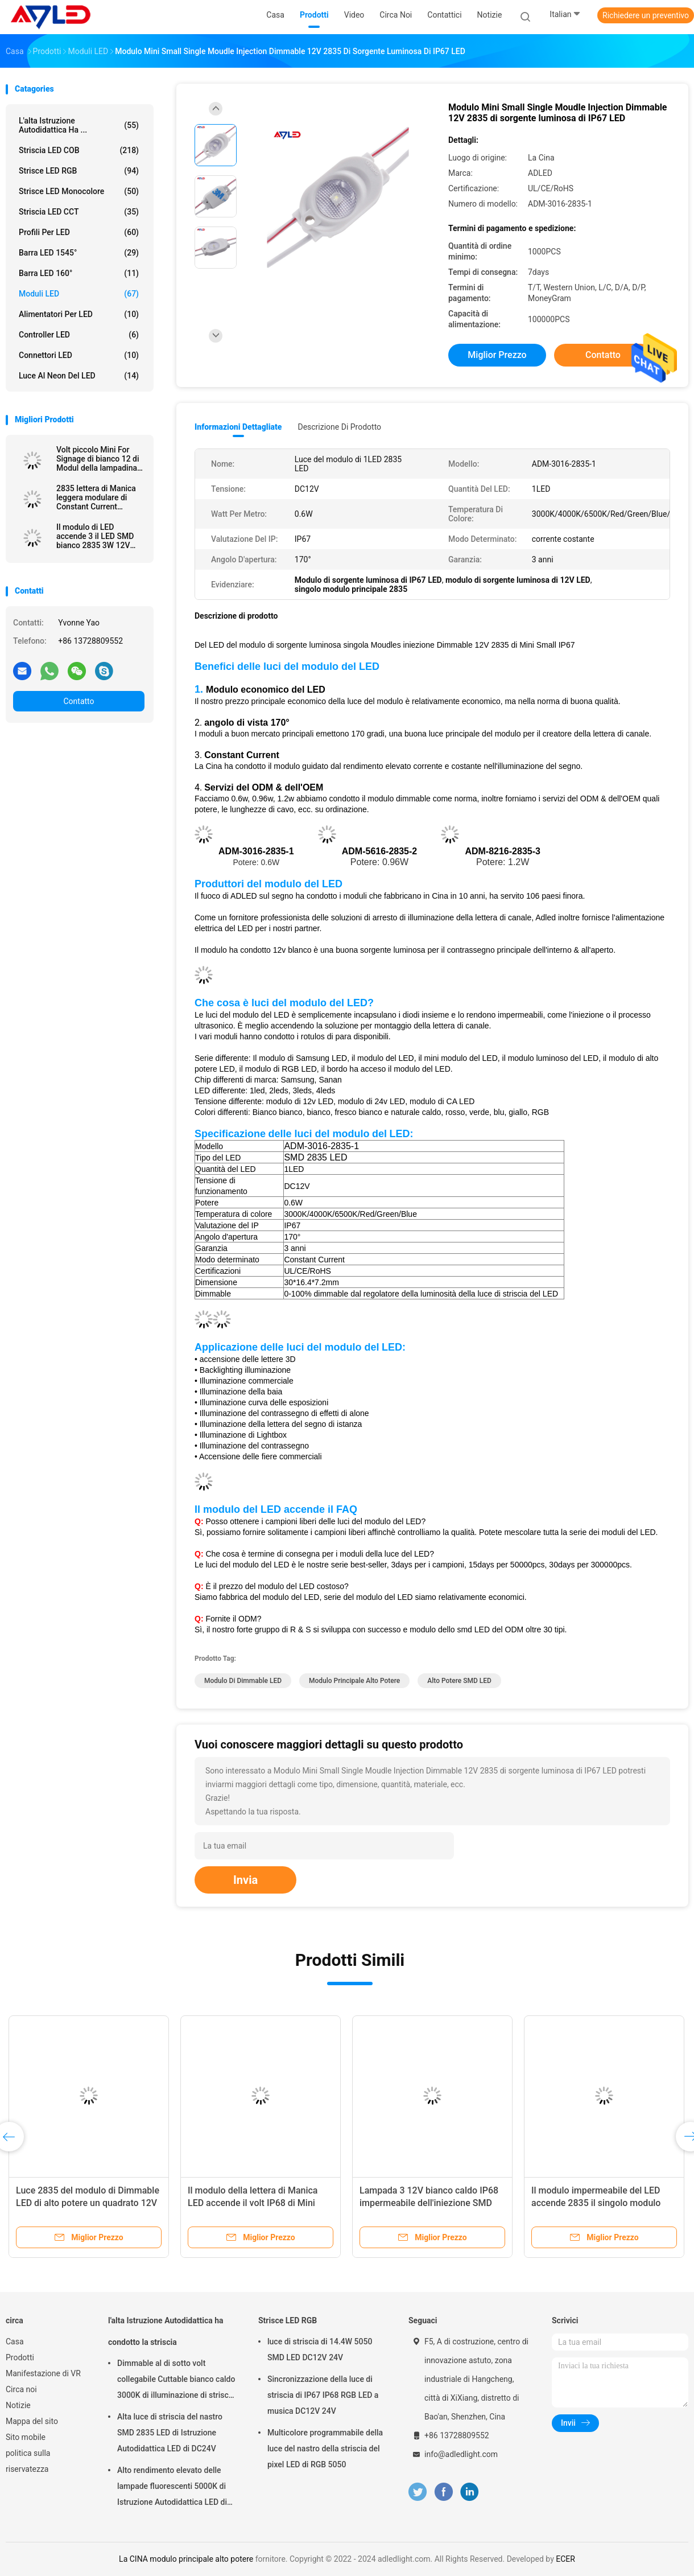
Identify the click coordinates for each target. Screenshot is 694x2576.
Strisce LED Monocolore (79, 191)
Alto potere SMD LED (459, 1681)
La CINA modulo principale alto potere (186, 2558)
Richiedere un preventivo (645, 15)
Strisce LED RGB (79, 170)
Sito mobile (26, 2437)
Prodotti (20, 2357)
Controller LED (79, 334)
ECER (565, 2558)
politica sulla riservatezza (28, 2461)
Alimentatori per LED (79, 314)
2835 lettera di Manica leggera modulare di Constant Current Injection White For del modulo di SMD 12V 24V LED (99, 497)
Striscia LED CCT (79, 211)
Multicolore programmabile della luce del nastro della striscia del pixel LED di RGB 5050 (325, 2448)
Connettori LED (79, 355)
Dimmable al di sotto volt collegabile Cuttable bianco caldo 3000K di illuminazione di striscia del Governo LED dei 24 (176, 2381)
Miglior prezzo (497, 354)
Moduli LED (79, 293)
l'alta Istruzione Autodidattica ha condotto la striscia (166, 2331)
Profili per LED (79, 232)
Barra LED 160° (79, 273)
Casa (15, 2341)
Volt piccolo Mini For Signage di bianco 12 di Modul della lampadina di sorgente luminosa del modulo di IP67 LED (100, 458)
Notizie (18, 2405)
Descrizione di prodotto (339, 426)
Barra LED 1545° (79, 252)
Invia (245, 1880)
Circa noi (21, 2389)
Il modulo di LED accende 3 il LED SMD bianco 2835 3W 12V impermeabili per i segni (99, 536)
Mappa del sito (32, 2421)
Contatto (78, 701)
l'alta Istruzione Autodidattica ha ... (79, 125)
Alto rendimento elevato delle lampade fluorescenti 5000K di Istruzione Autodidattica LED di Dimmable (172, 2488)
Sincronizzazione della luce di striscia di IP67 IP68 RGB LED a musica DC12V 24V (322, 2395)
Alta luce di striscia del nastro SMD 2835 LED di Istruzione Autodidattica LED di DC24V (169, 2432)
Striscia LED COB (79, 150)
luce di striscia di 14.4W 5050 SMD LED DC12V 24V (319, 2349)
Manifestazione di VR (43, 2373)
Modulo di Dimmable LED (243, 1681)
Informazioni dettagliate (238, 426)
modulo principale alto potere (354, 1681)
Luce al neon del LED (79, 375)
